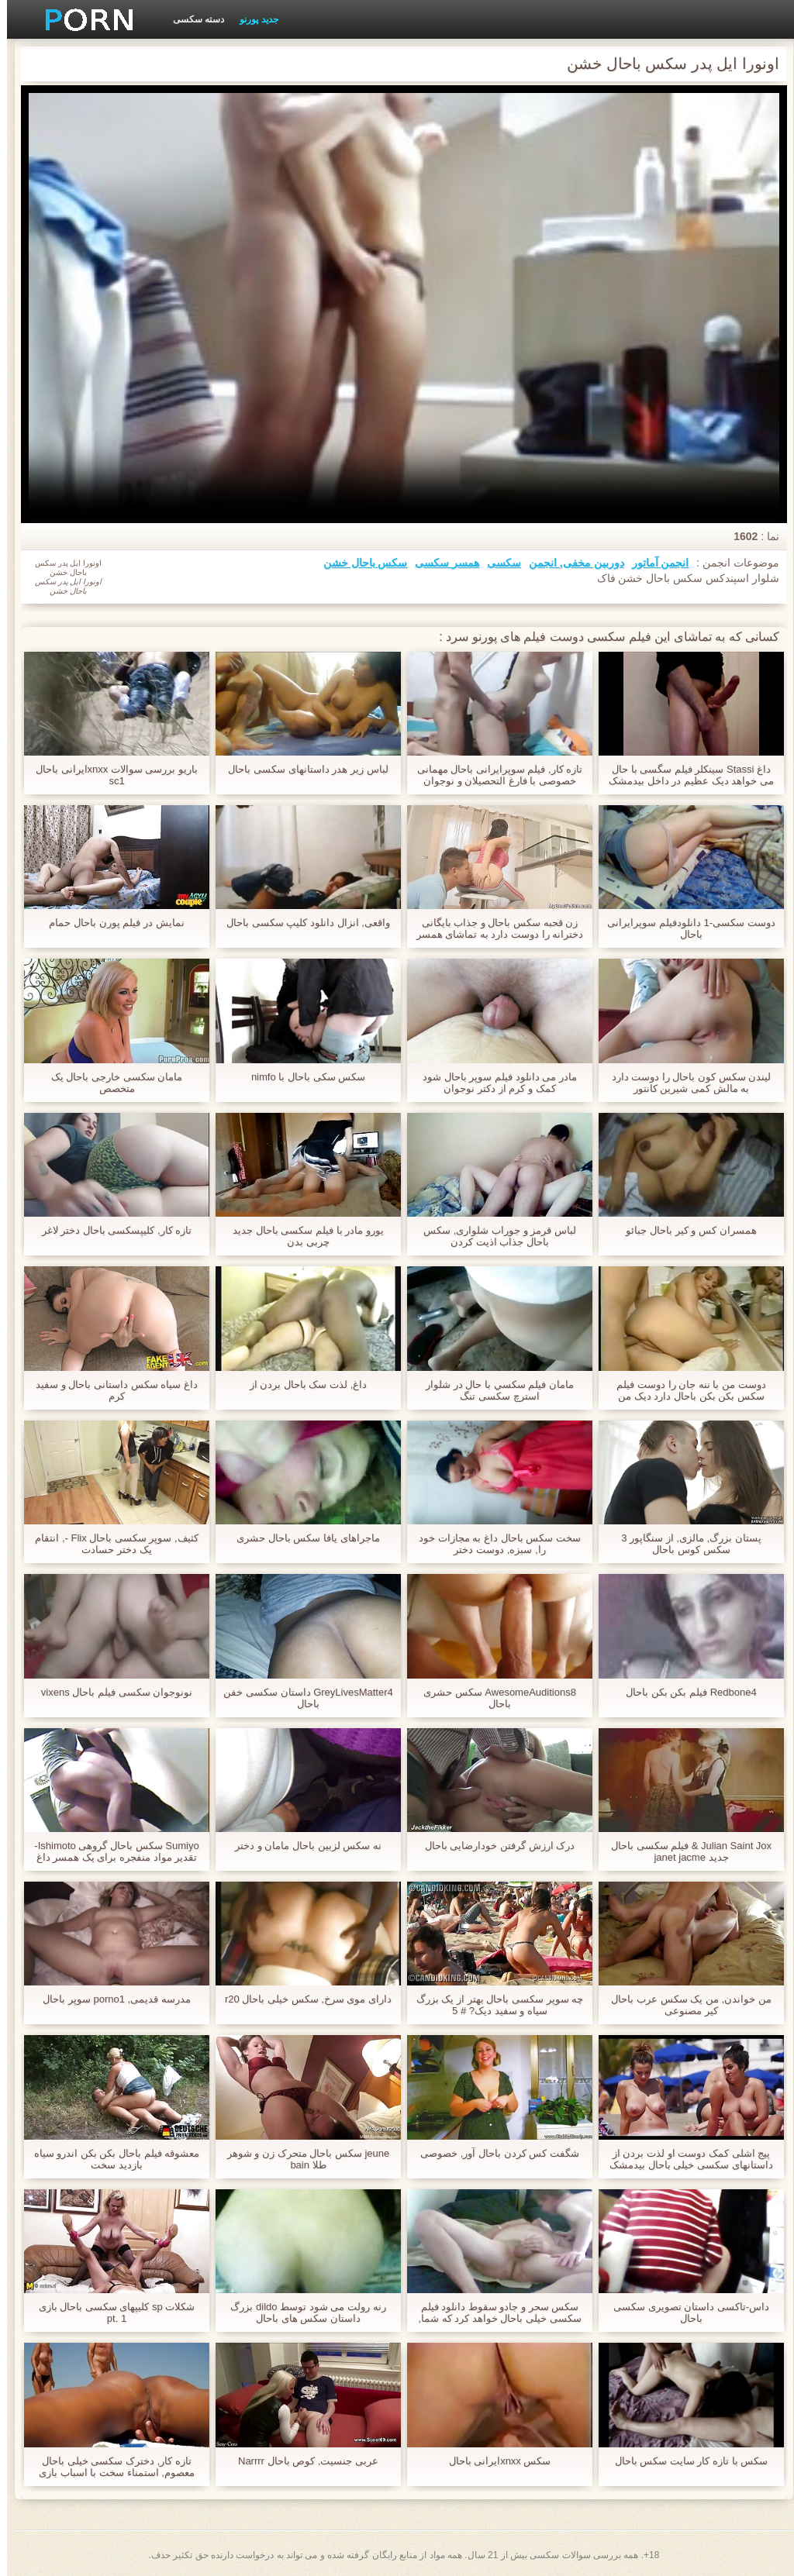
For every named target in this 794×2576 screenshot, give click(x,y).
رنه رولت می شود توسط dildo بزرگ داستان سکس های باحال (300, 2312)
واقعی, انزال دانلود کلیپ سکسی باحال (301, 922)
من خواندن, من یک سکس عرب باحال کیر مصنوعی (684, 2004)
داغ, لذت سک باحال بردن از (302, 1384)
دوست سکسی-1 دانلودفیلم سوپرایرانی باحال (684, 928)
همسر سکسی (440, 562)
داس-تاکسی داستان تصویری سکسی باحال (684, 2312)
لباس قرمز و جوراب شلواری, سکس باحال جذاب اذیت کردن (492, 1236)
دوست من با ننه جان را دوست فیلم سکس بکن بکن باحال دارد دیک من (683, 1390)
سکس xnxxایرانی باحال (493, 2461)
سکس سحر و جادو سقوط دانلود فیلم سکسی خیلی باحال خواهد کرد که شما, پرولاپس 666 (492, 2312)
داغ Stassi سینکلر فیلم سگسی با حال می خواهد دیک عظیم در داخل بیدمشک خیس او (684, 775)
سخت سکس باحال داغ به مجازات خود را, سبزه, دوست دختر (493, 1543)
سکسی (497, 562)
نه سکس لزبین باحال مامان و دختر (301, 1845)
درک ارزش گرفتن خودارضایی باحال (493, 1845)
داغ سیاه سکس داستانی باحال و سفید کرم (110, 1390)
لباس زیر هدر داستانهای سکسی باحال (301, 769)
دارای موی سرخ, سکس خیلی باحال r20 (301, 1999)
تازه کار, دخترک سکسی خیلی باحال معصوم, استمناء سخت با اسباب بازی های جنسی (110, 2466)
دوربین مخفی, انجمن (569, 562)
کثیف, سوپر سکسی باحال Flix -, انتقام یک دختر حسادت (109, 1543)
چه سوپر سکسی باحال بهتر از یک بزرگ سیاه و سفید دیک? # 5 (492, 2004)
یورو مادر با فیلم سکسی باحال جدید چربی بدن (301, 1236)
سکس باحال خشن (358, 562)
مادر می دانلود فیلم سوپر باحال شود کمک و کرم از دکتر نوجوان (493, 1082)
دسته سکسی (191, 19)
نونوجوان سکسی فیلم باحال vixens (109, 1692)
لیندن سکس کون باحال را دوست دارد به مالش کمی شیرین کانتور (685, 1082)
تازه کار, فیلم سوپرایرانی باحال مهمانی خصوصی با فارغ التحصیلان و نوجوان (493, 775)
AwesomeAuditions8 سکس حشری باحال (492, 1698)
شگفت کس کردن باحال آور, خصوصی (492, 2153)
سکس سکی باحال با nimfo (301, 1077)
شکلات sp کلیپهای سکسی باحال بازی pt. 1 (110, 2312)
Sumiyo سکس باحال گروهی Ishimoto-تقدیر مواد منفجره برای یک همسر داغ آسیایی (109, 1851)
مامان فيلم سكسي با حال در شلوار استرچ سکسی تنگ (493, 1390)
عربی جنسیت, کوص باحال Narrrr (301, 2461)
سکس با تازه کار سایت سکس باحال (684, 2461)
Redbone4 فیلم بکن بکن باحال (684, 1692)
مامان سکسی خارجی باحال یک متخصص (109, 1082)
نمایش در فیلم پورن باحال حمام (109, 922)
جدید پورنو (252, 19)
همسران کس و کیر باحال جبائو (684, 1230)
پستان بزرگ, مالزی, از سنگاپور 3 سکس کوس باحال (684, 1543)
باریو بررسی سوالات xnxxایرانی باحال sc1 (110, 775)
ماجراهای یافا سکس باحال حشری (301, 1538)
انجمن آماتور (653, 562)
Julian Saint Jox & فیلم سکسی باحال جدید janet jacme (684, 1851)
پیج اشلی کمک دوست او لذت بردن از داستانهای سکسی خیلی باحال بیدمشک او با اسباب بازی (683, 2159)
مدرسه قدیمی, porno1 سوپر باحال (110, 1999)
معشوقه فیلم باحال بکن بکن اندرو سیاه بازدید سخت (110, 2159)
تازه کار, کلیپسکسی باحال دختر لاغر (110, 1230)
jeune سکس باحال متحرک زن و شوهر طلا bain (301, 2159)
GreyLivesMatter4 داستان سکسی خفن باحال (300, 1698)
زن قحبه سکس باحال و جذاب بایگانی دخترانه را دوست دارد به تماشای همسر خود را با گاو (493, 928)
